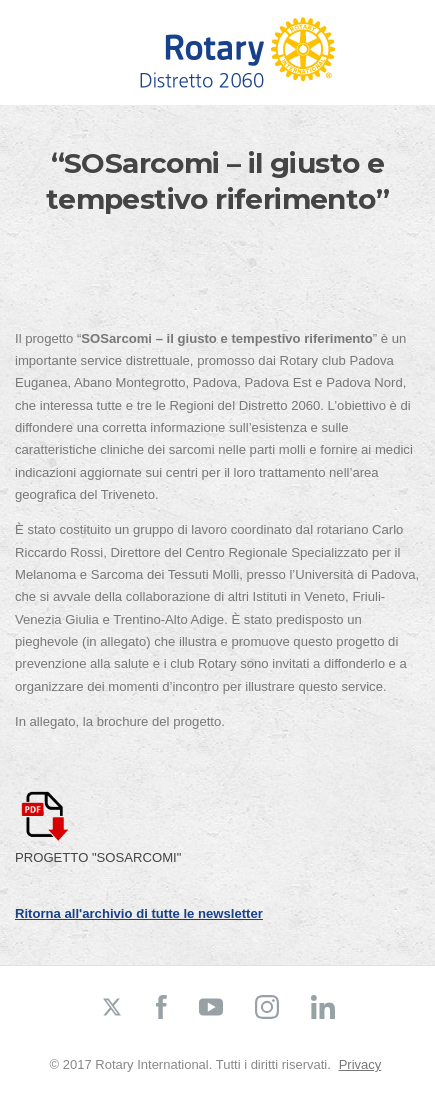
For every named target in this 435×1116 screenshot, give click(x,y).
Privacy (360, 1064)
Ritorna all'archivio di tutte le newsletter (139, 913)
